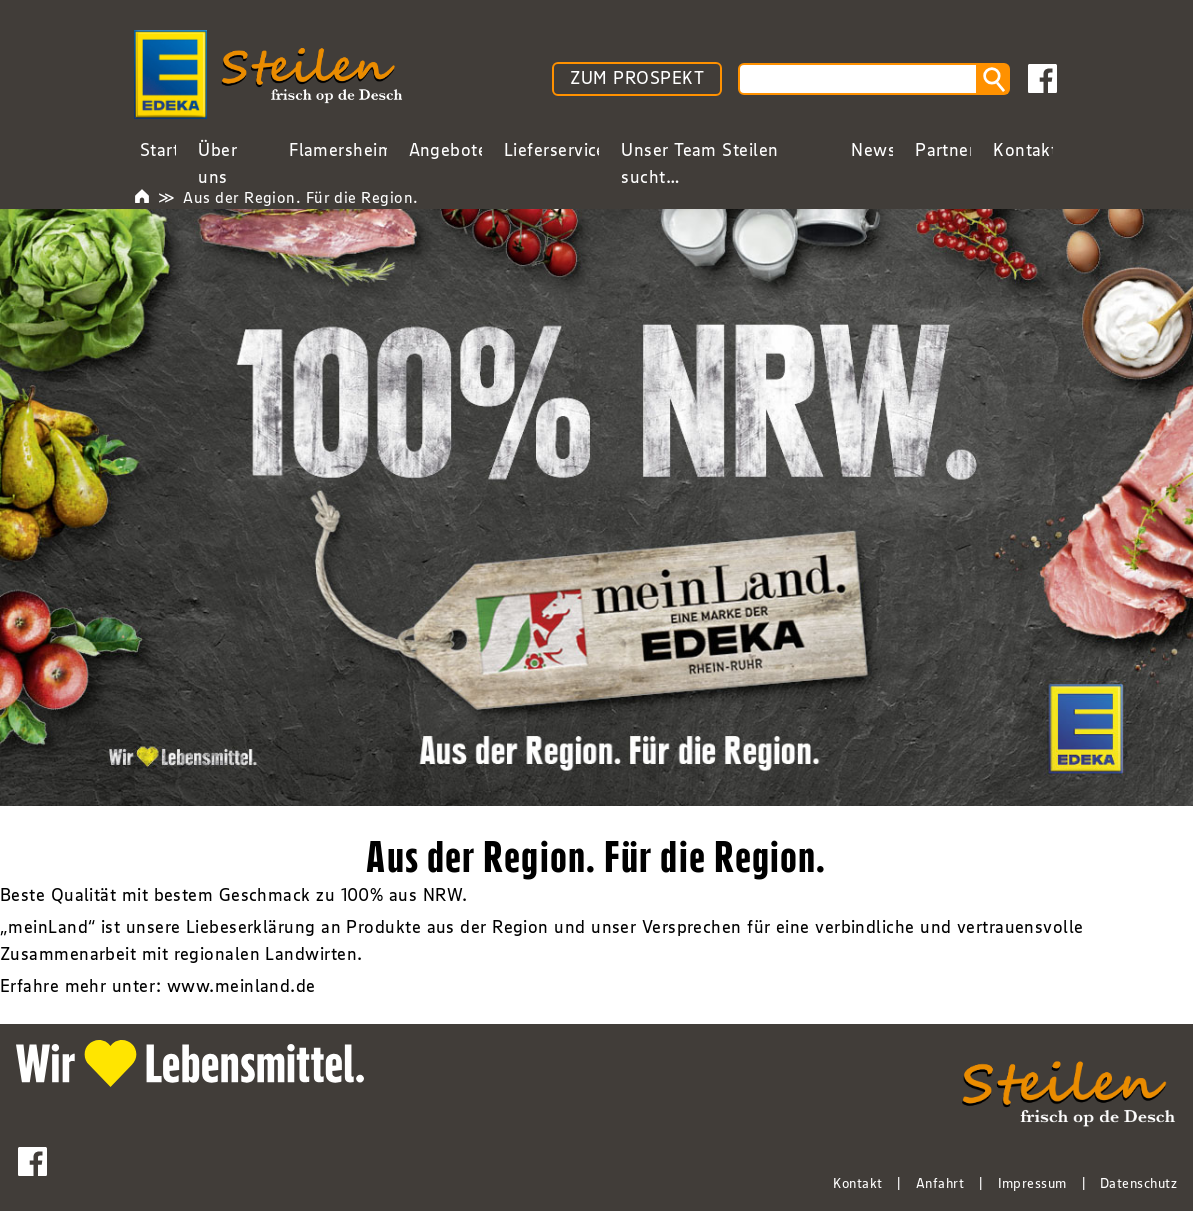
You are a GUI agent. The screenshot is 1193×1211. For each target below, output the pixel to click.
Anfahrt (940, 1183)
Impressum (1032, 1183)
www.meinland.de (241, 986)
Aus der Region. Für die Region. (300, 197)
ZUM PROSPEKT (637, 78)
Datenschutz (1138, 1183)
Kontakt (857, 1183)
